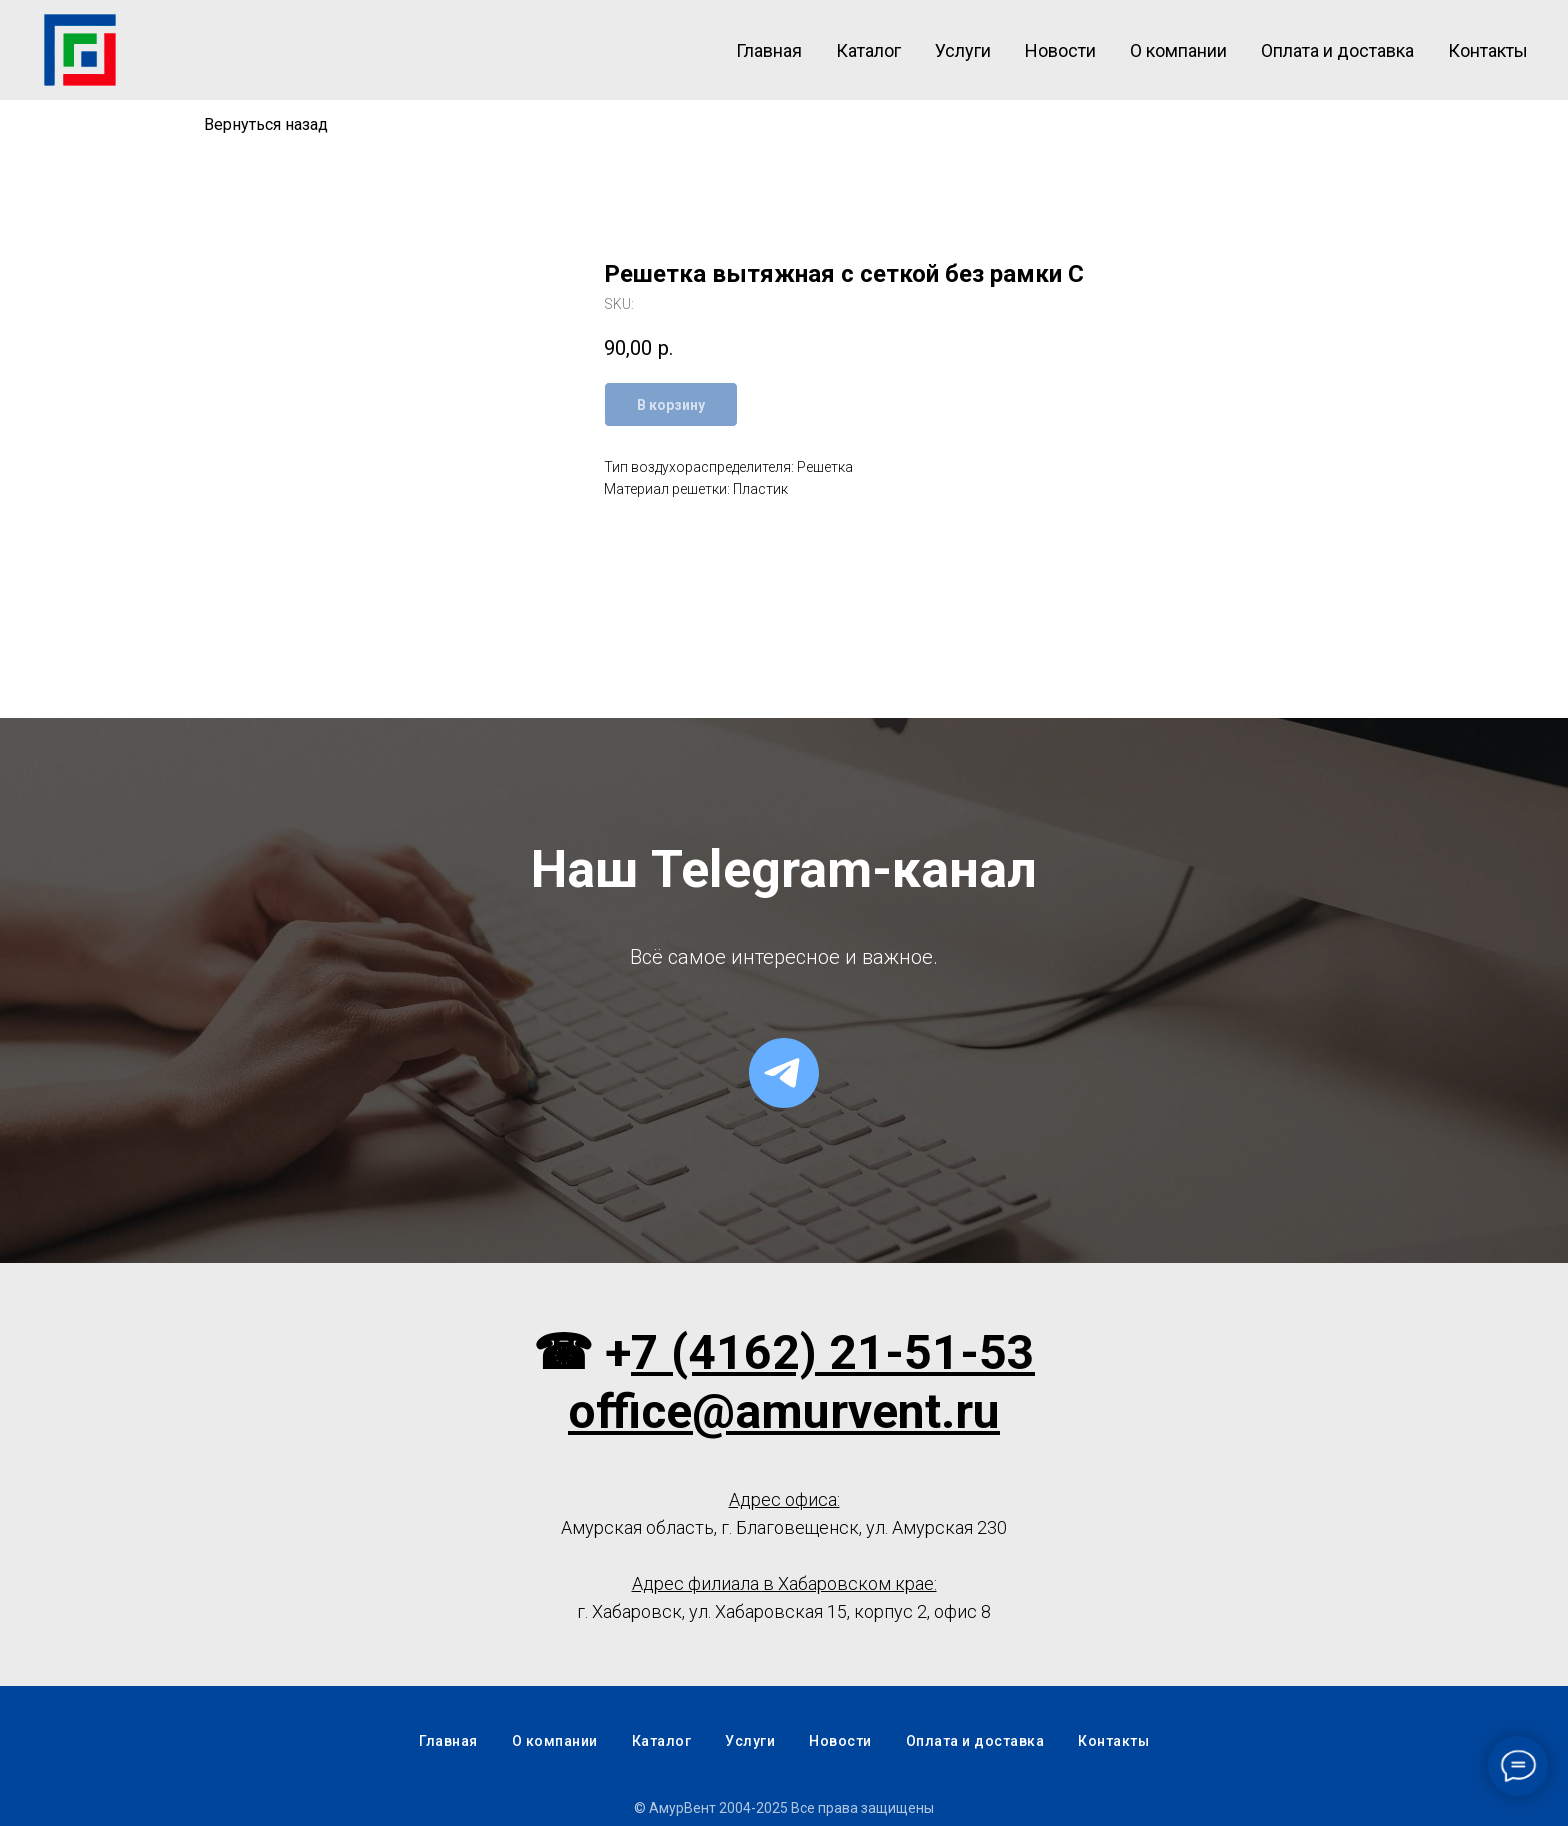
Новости (1060, 50)
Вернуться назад (266, 124)
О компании (1178, 50)
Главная (769, 50)
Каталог (868, 50)
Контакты (1488, 50)
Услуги (963, 50)
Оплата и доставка (1337, 50)
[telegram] (784, 1073)
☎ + (582, 1352)
